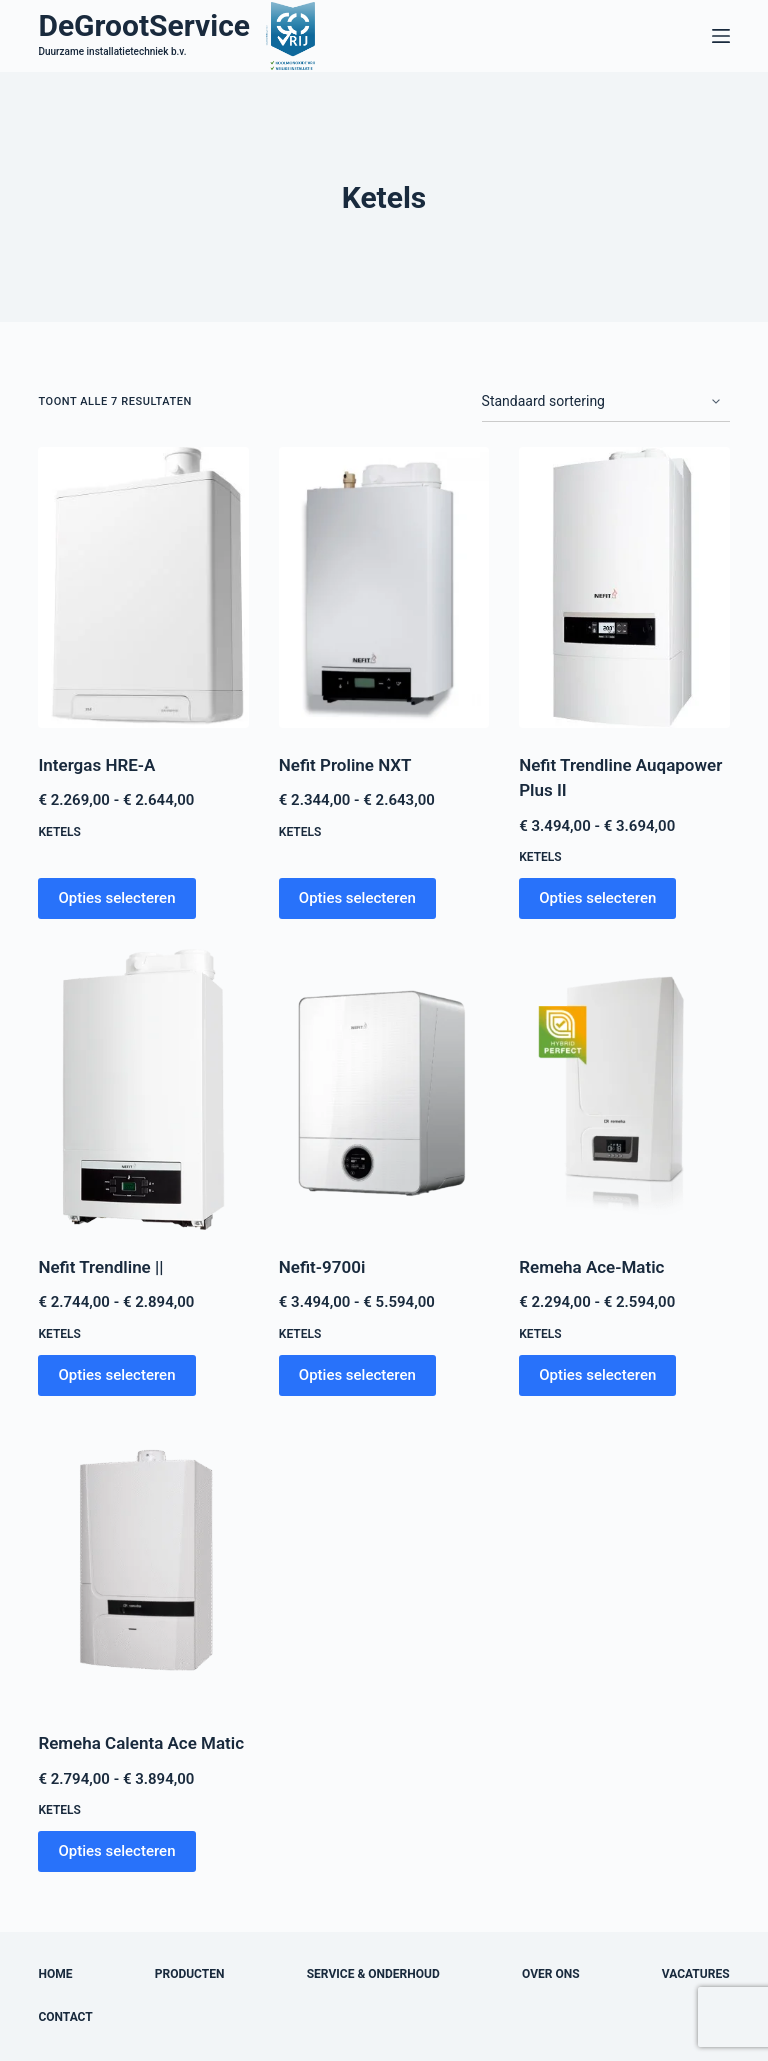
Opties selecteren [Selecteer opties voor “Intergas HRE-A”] (116, 898)
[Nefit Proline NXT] (384, 587)
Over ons (551, 1974)
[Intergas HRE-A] (143, 587)
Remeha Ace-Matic (591, 1267)
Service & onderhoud (373, 1974)
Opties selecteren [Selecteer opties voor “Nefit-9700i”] (357, 1375)
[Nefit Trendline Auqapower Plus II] (624, 587)
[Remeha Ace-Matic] (624, 1089)
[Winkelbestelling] (606, 402)
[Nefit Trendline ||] (143, 1089)
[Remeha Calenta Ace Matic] (143, 1566)
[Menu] (721, 36)
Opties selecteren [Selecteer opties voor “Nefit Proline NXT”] (357, 898)
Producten (190, 1974)
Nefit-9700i (322, 1267)
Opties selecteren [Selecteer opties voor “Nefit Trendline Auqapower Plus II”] (597, 898)
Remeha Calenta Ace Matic (141, 1743)
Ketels (59, 832)
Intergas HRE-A (96, 765)
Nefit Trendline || (100, 1267)
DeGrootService (144, 25)
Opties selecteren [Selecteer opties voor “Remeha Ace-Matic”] (597, 1375)
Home (55, 1974)
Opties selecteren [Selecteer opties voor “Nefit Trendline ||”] (116, 1375)
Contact (65, 2017)
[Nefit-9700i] (384, 1089)
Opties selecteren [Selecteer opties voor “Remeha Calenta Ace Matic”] (116, 1851)
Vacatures (696, 1974)
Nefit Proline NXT (345, 765)
